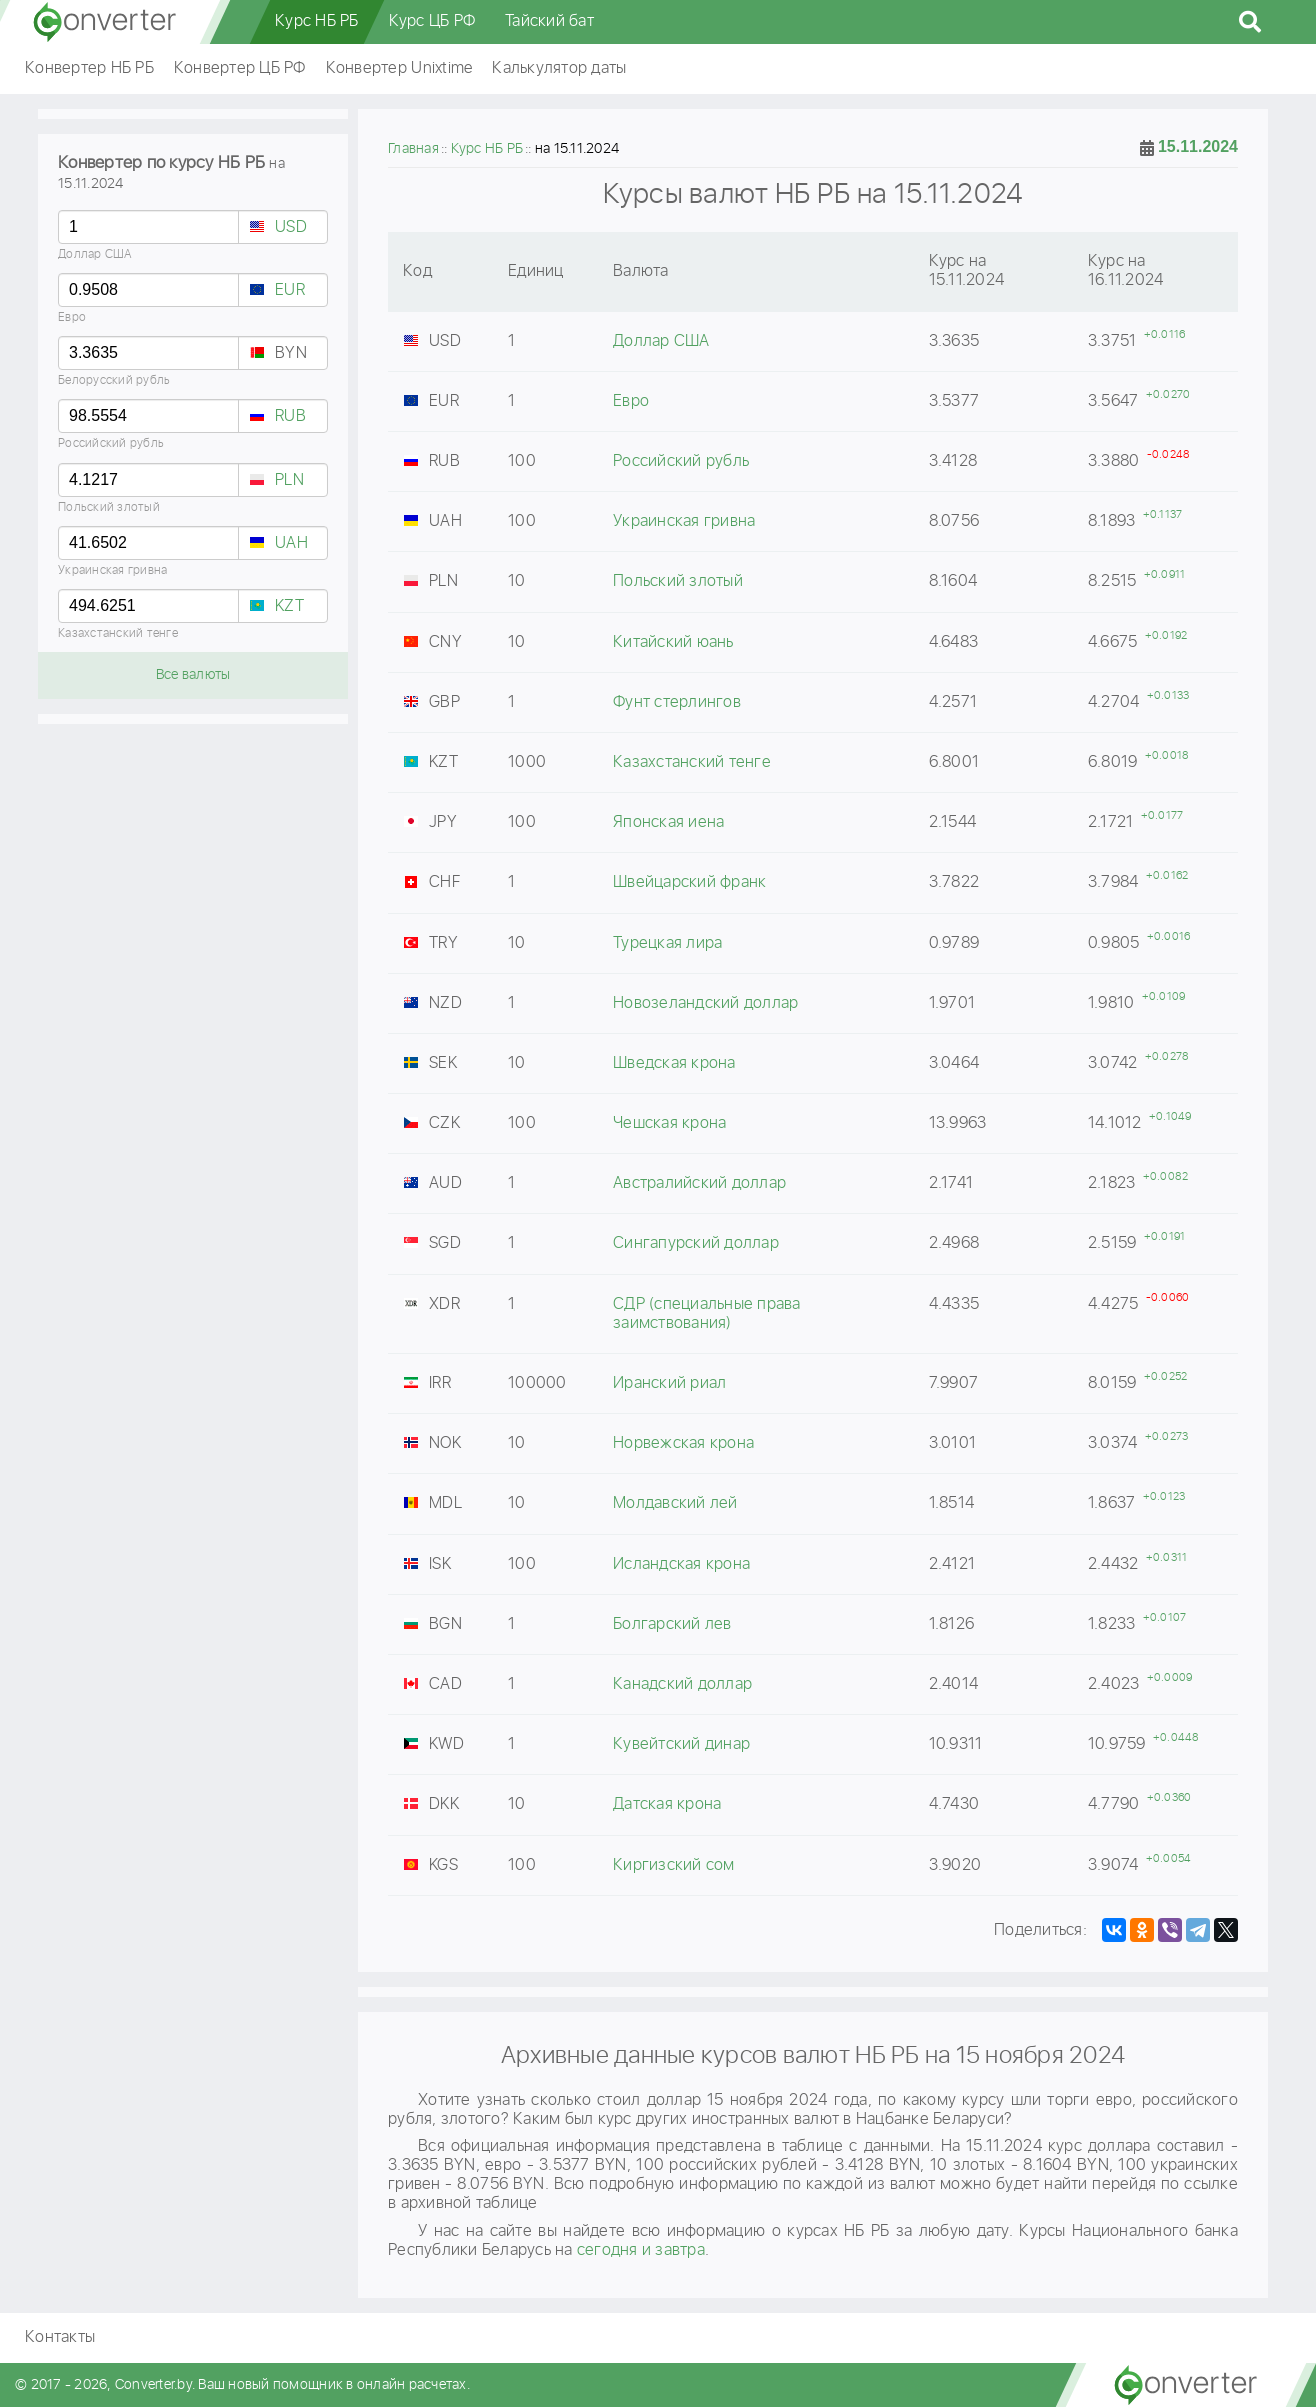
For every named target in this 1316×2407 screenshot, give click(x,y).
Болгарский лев (672, 1624)
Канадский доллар (682, 1684)
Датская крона (667, 1804)
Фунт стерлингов (677, 702)
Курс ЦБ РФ (432, 21)
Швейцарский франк (689, 882)
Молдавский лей (675, 1503)
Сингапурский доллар (696, 1243)
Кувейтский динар (681, 1744)
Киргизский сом (674, 1865)
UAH (291, 543)
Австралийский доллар (699, 1183)
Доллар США (95, 254)
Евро (72, 317)
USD (291, 227)
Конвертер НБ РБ (89, 68)
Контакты (60, 2337)
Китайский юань (673, 642)
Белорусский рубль (114, 380)
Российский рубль (111, 443)
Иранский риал (669, 1383)
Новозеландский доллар (705, 1003)
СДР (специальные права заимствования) (707, 1314)
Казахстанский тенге (118, 633)
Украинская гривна (112, 570)
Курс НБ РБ (317, 21)
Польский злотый (109, 507)
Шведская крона (674, 1063)
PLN (289, 480)
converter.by (105, 22)
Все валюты (193, 675)
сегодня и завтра (641, 2250)
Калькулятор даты (559, 68)
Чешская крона (669, 1123)
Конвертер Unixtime (399, 68)
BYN (291, 353)
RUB (290, 416)
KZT (289, 606)
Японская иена (668, 822)
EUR (290, 290)
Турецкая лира (667, 943)
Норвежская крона (683, 1443)
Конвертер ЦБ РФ (240, 68)
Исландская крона (681, 1564)
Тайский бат (549, 21)
